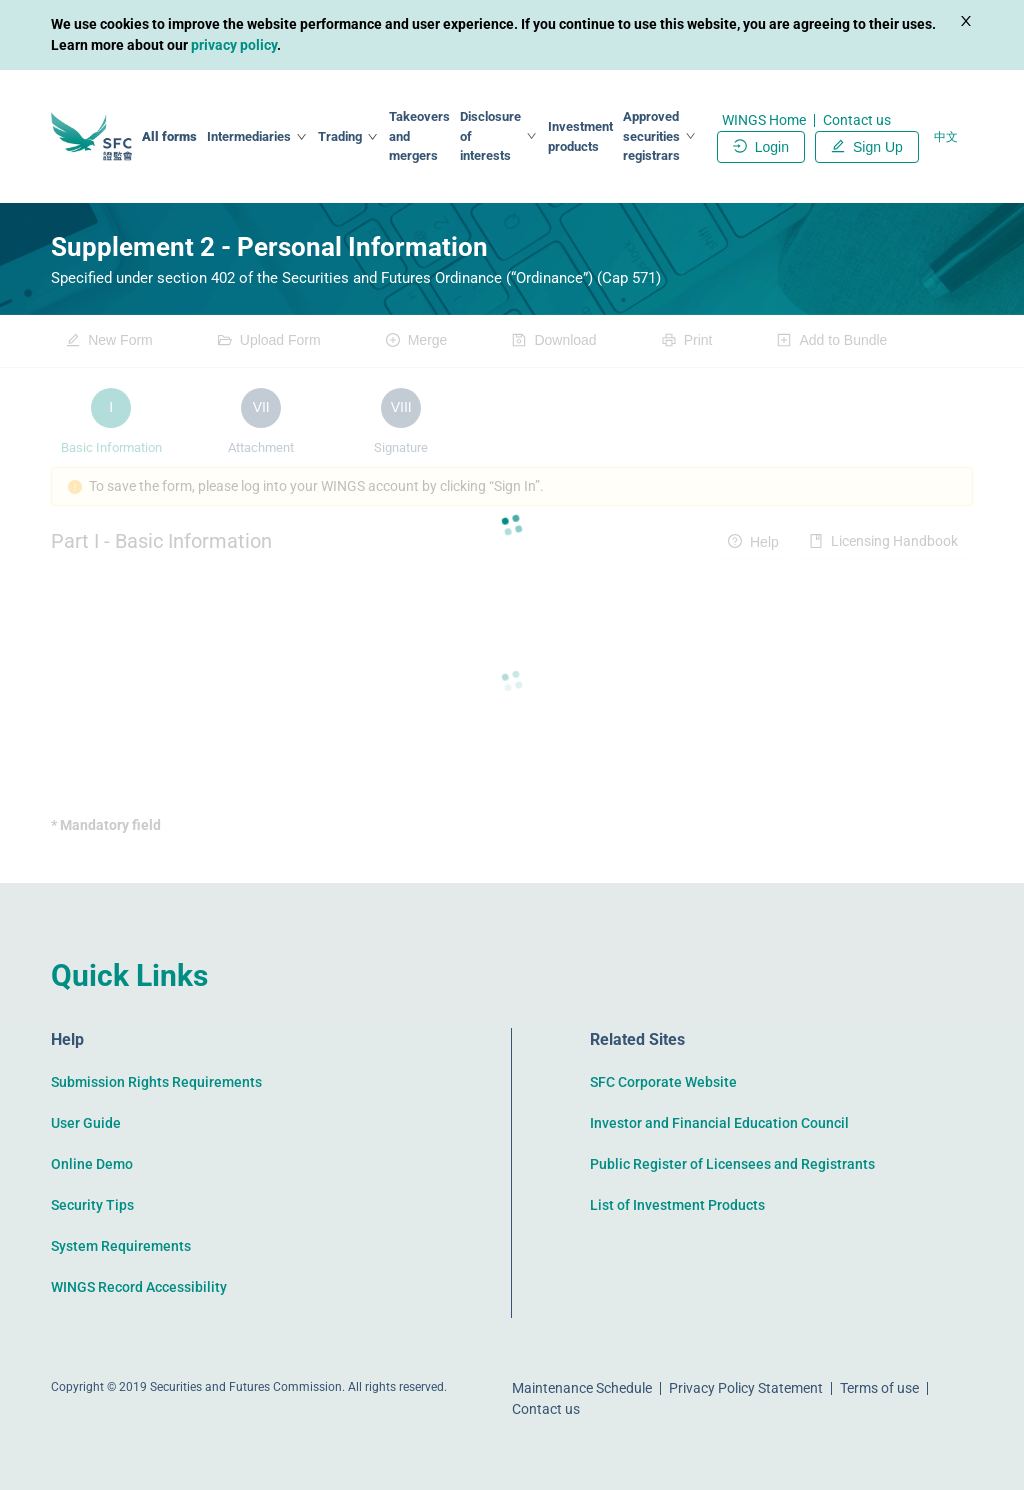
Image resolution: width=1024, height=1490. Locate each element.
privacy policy (234, 45)
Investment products (580, 136)
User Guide (86, 1123)
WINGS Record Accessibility (139, 1287)
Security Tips (92, 1205)
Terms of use (879, 1388)
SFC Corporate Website (663, 1082)
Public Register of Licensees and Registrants (732, 1164)
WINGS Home (764, 120)
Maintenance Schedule (582, 1388)
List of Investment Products (677, 1205)
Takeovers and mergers (419, 136)
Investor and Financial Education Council (719, 1123)
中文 (946, 137)
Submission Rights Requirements (156, 1082)
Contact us (857, 120)
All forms (169, 136)
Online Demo (92, 1164)
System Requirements (121, 1246)
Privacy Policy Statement (746, 1388)
